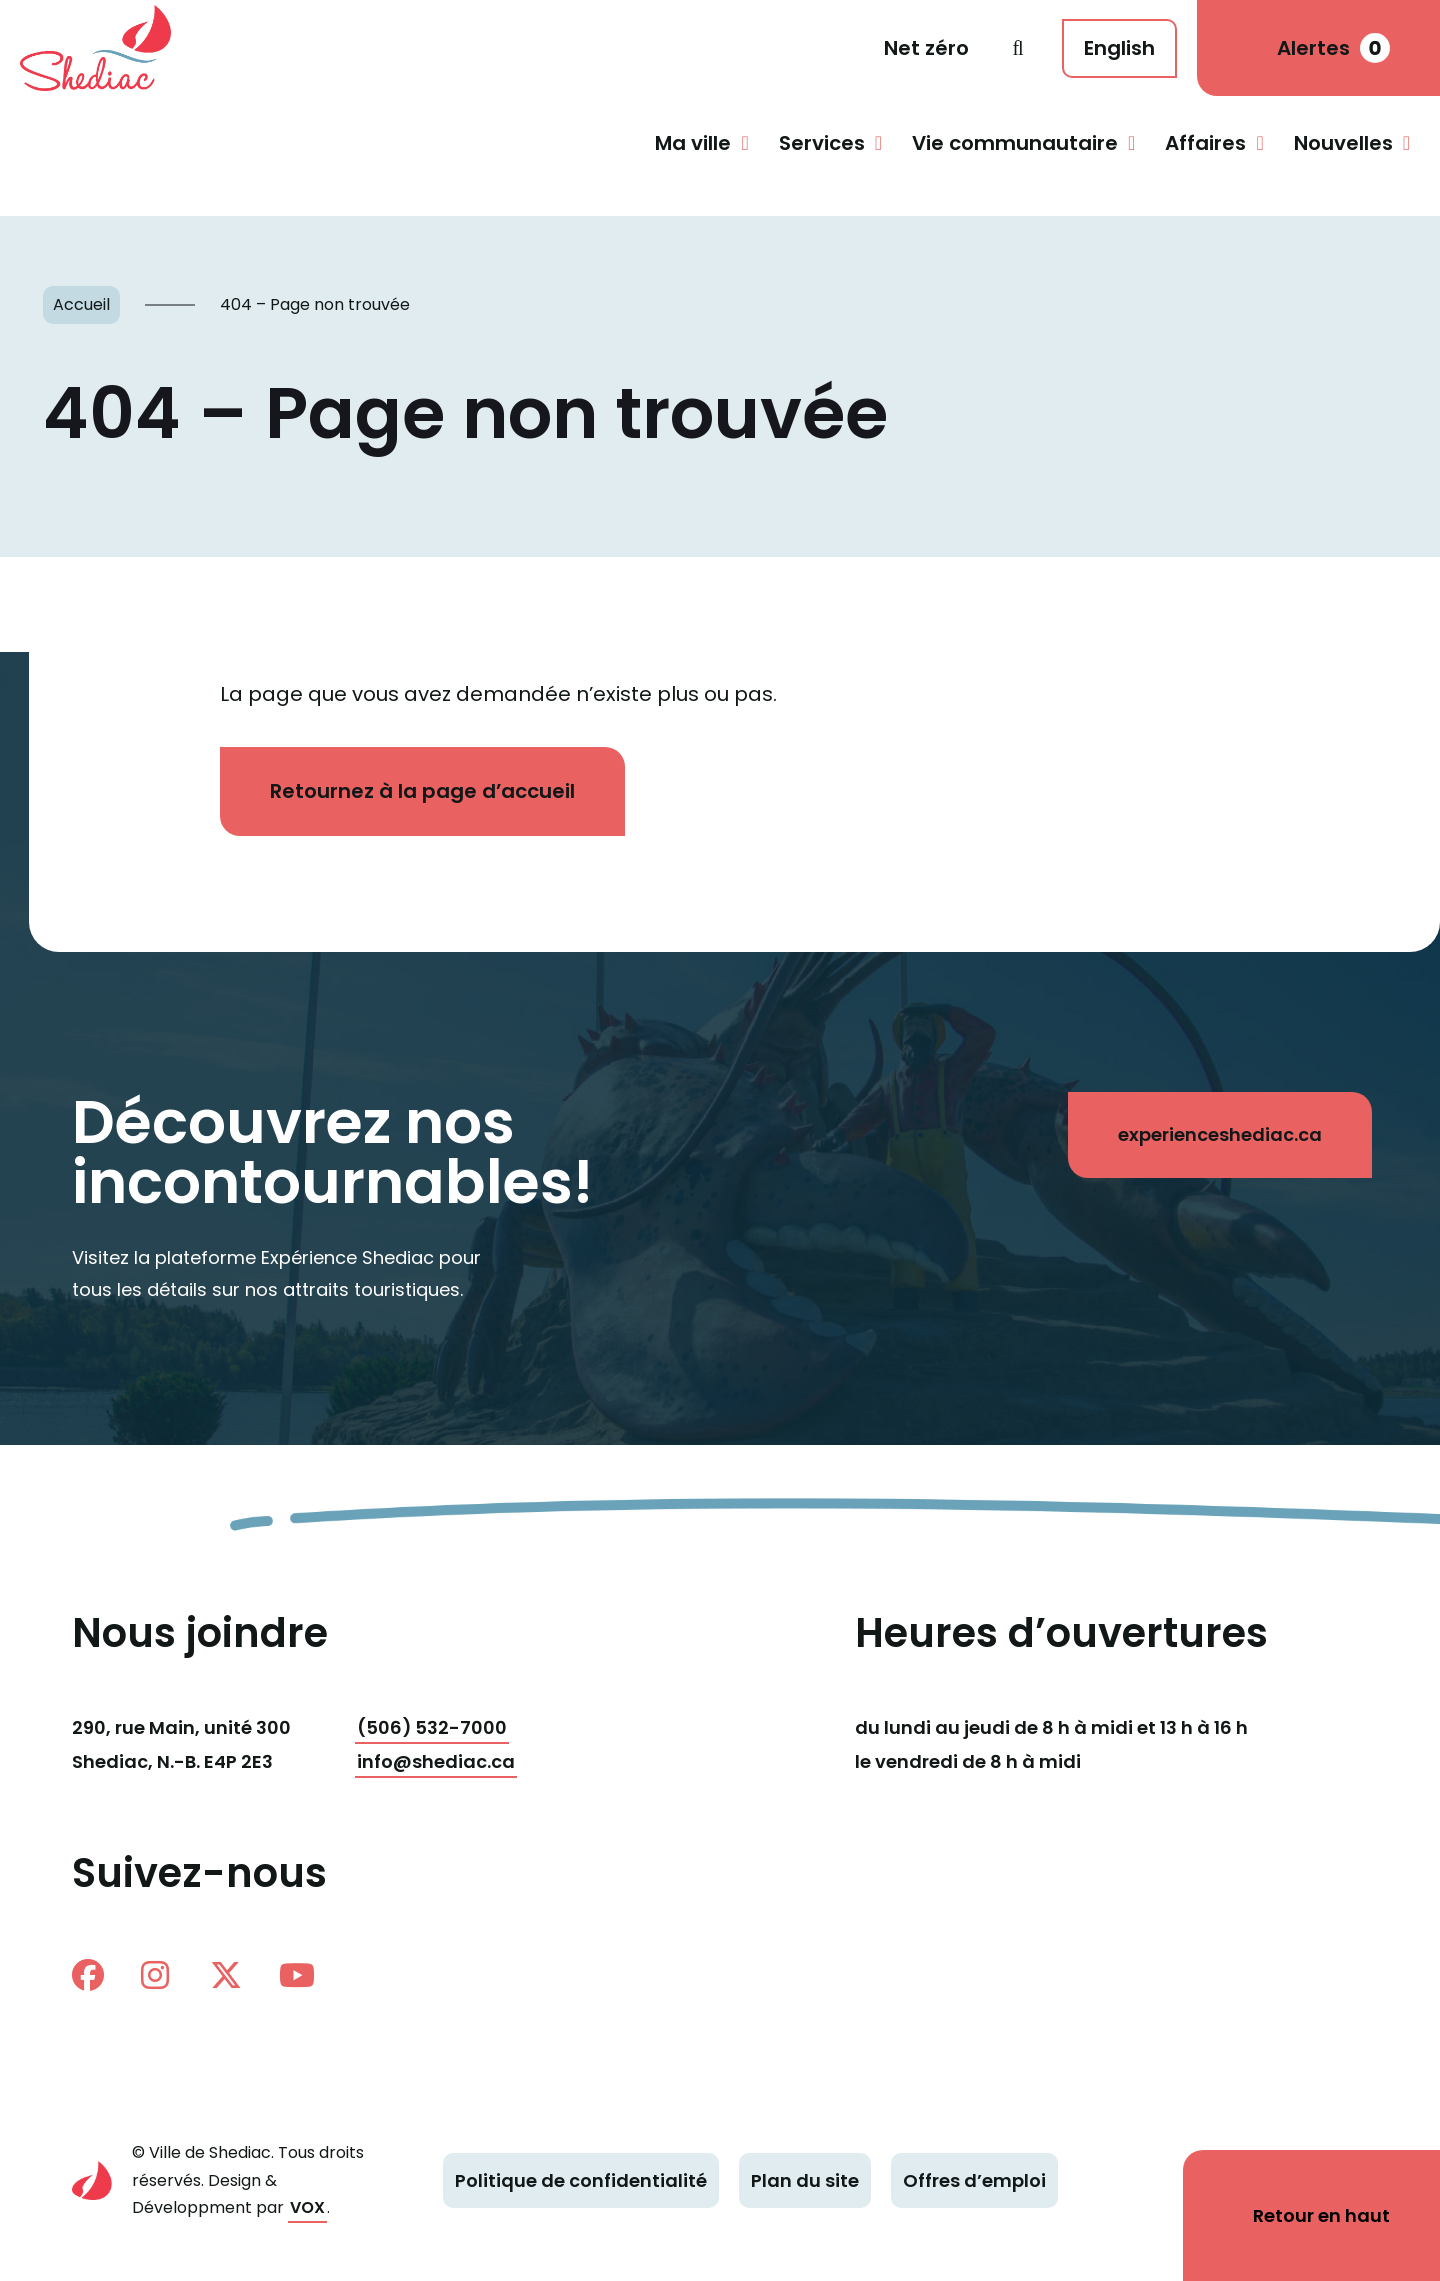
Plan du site (805, 2180)
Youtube (297, 1975)
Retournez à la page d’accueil (423, 791)
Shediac (104, 48)
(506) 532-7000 (432, 1727)
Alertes (1333, 48)
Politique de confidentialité (581, 2180)
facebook (88, 1975)
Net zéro (926, 48)
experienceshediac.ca (1220, 1134)
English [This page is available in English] (1119, 48)
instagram (155, 1975)
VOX (307, 2207)
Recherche (1017, 48)
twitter (226, 1975)
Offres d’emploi (974, 2180)
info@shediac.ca (436, 1761)
